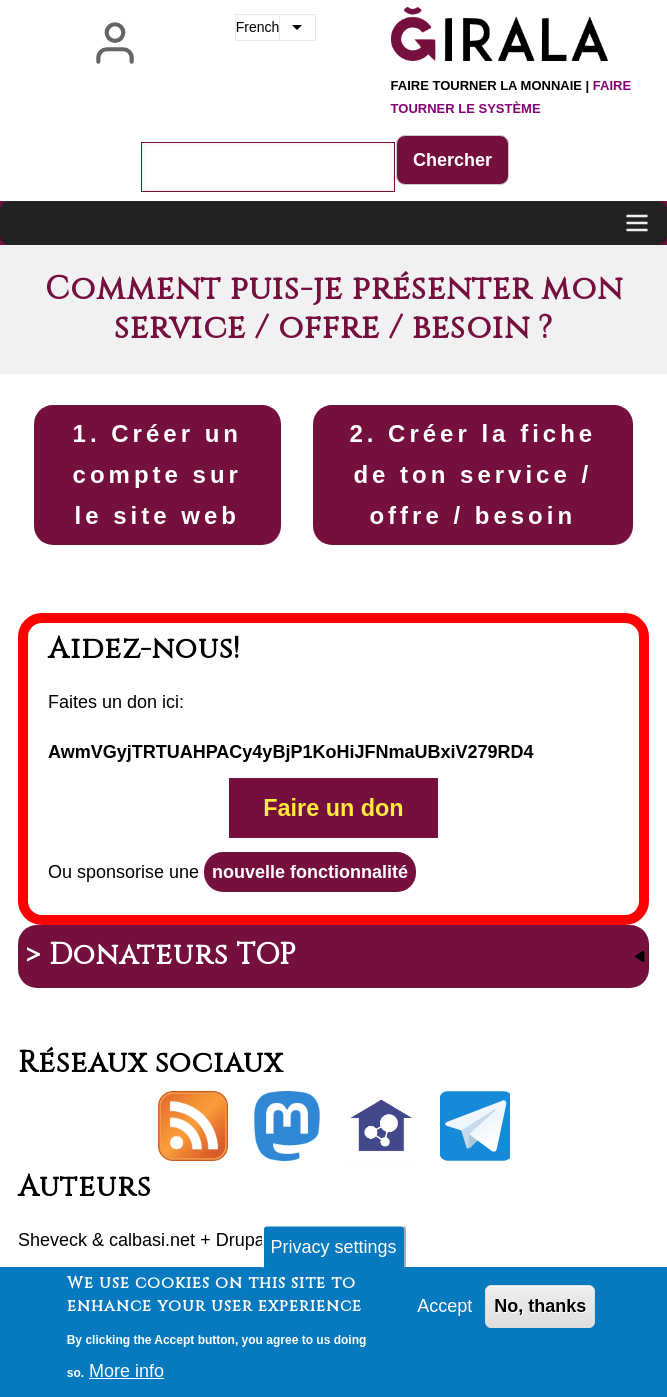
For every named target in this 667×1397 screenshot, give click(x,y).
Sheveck (52, 1240)
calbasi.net (152, 1240)
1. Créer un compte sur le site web (157, 474)
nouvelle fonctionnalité (310, 872)
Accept (444, 1314)
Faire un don (333, 808)
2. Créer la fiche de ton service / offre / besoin (472, 474)
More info (126, 1378)
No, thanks (540, 1314)
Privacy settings (333, 1255)
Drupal (242, 1240)
